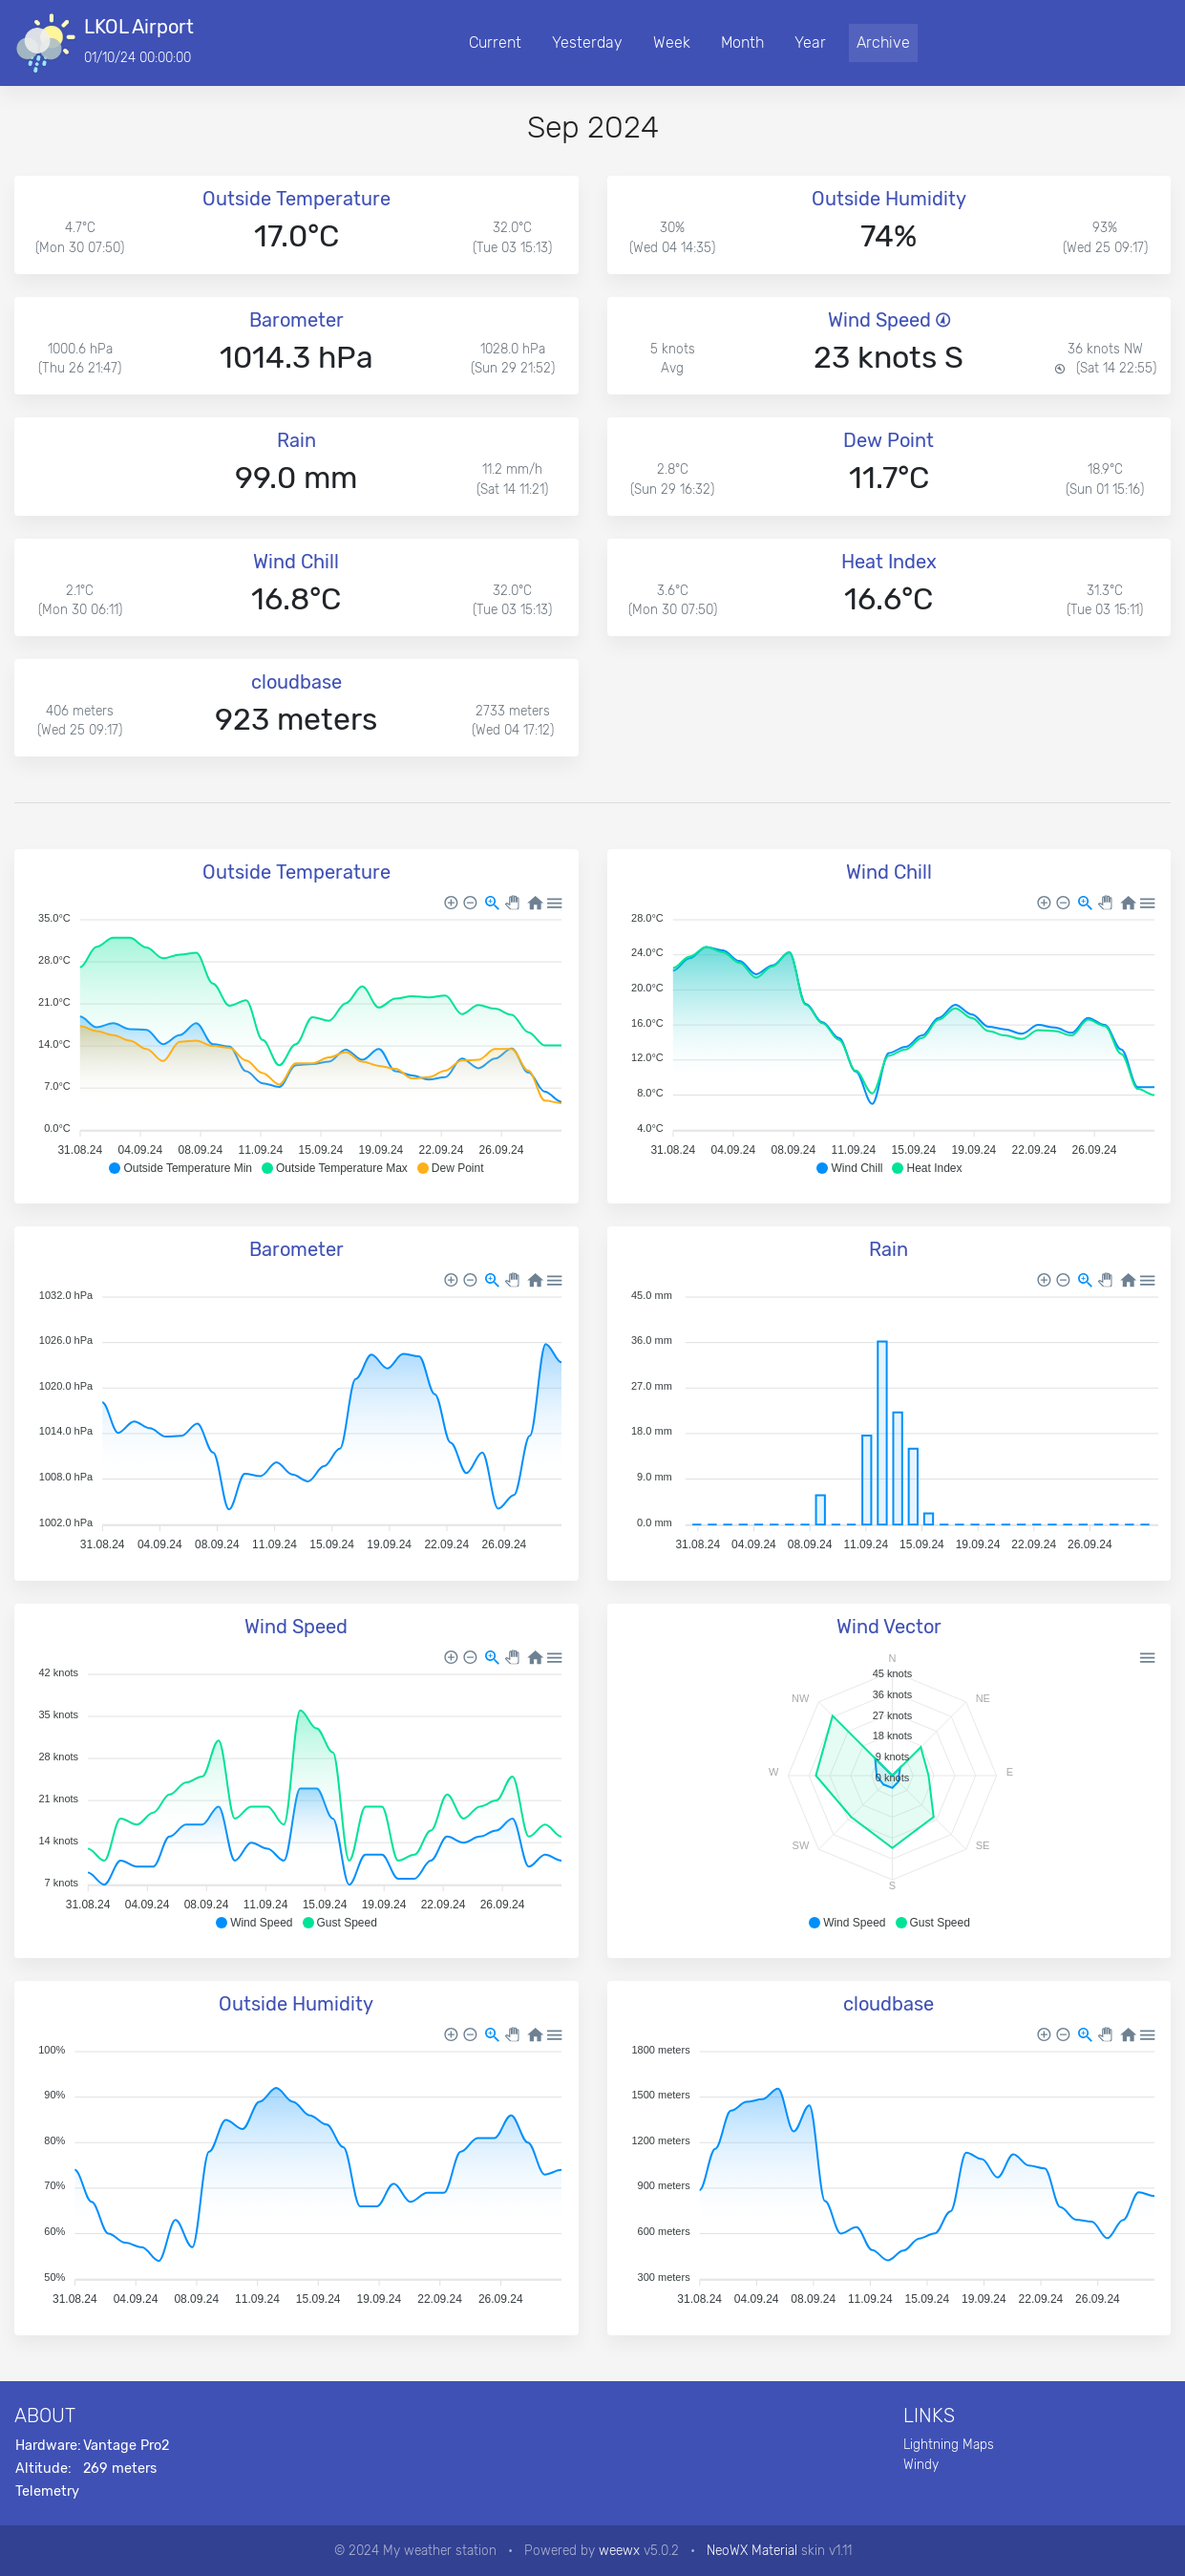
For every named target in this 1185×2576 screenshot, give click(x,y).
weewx (619, 2550)
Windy (921, 2464)
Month (742, 42)
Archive (883, 42)
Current (495, 42)
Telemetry (47, 2491)
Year (810, 42)
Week (671, 42)
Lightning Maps (948, 2444)
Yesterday (587, 42)
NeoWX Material (752, 2550)
